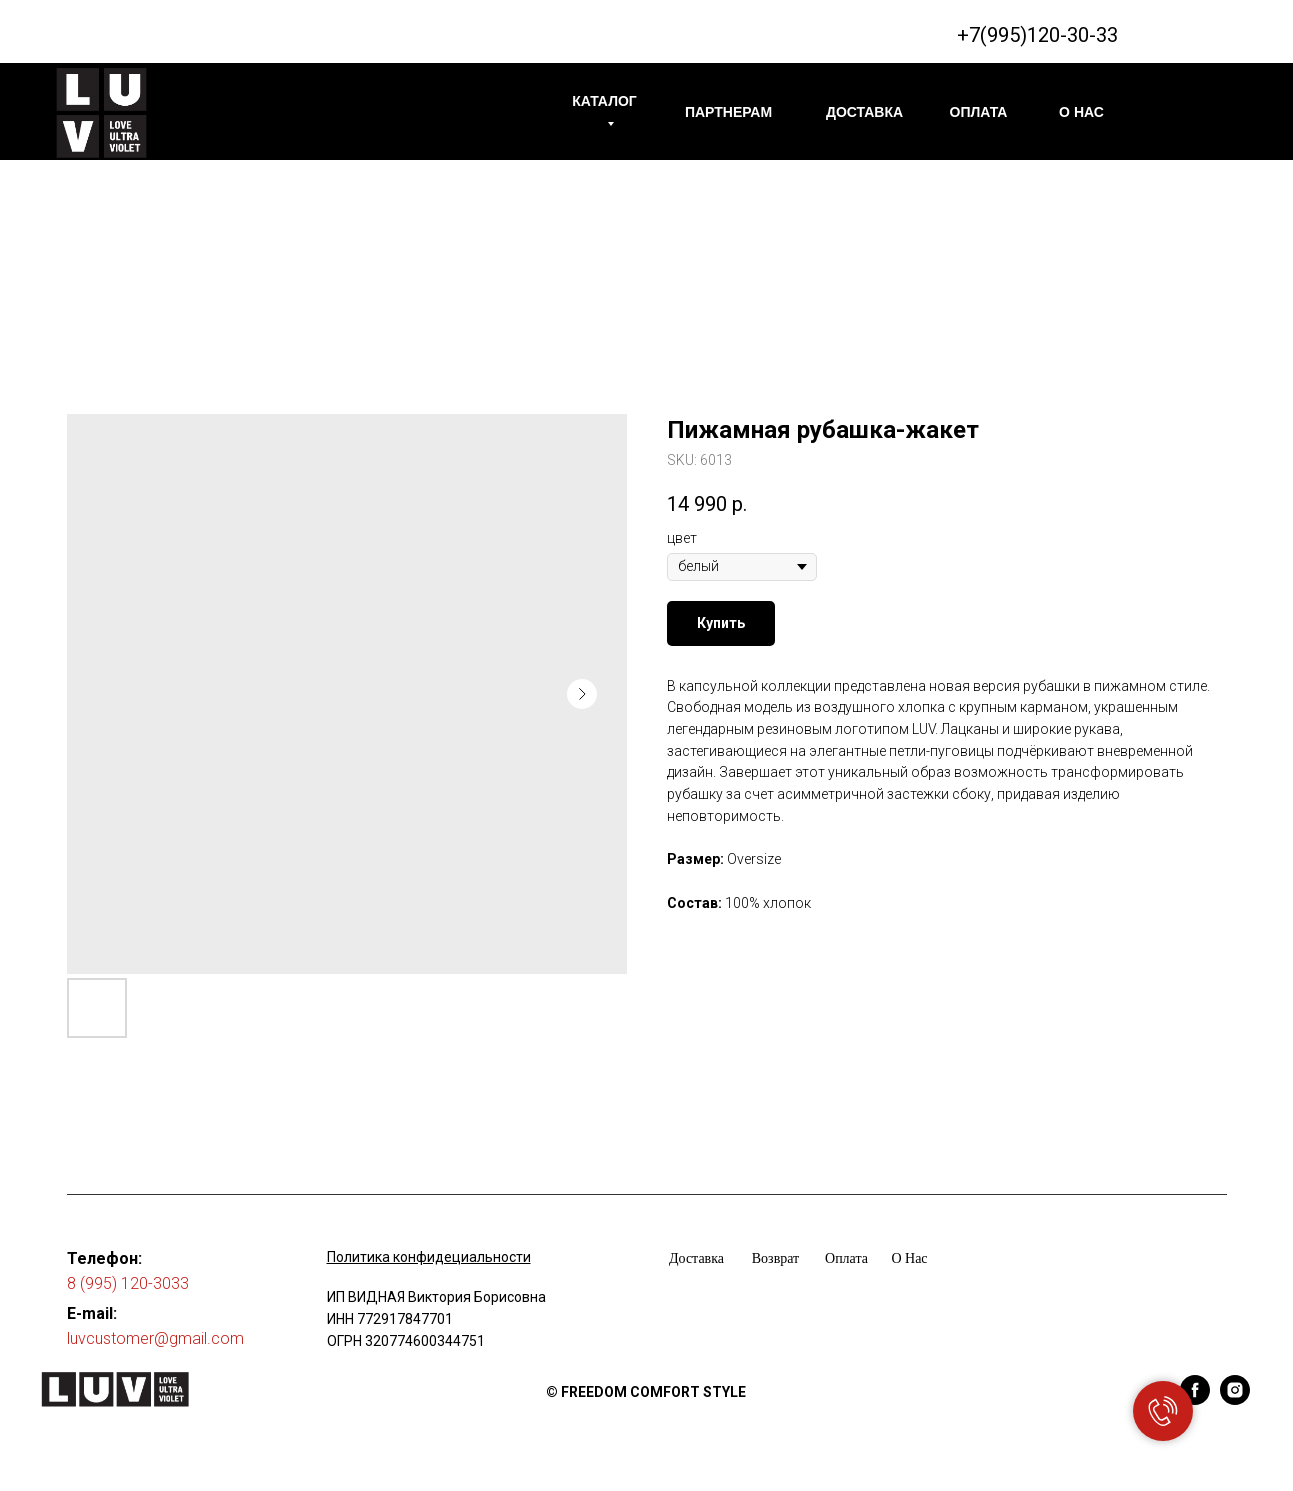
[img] (101, 113)
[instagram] (1235, 1399)
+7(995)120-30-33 (1037, 35)
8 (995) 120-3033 (128, 1283)
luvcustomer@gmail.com (155, 1338)
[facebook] (1195, 1399)
